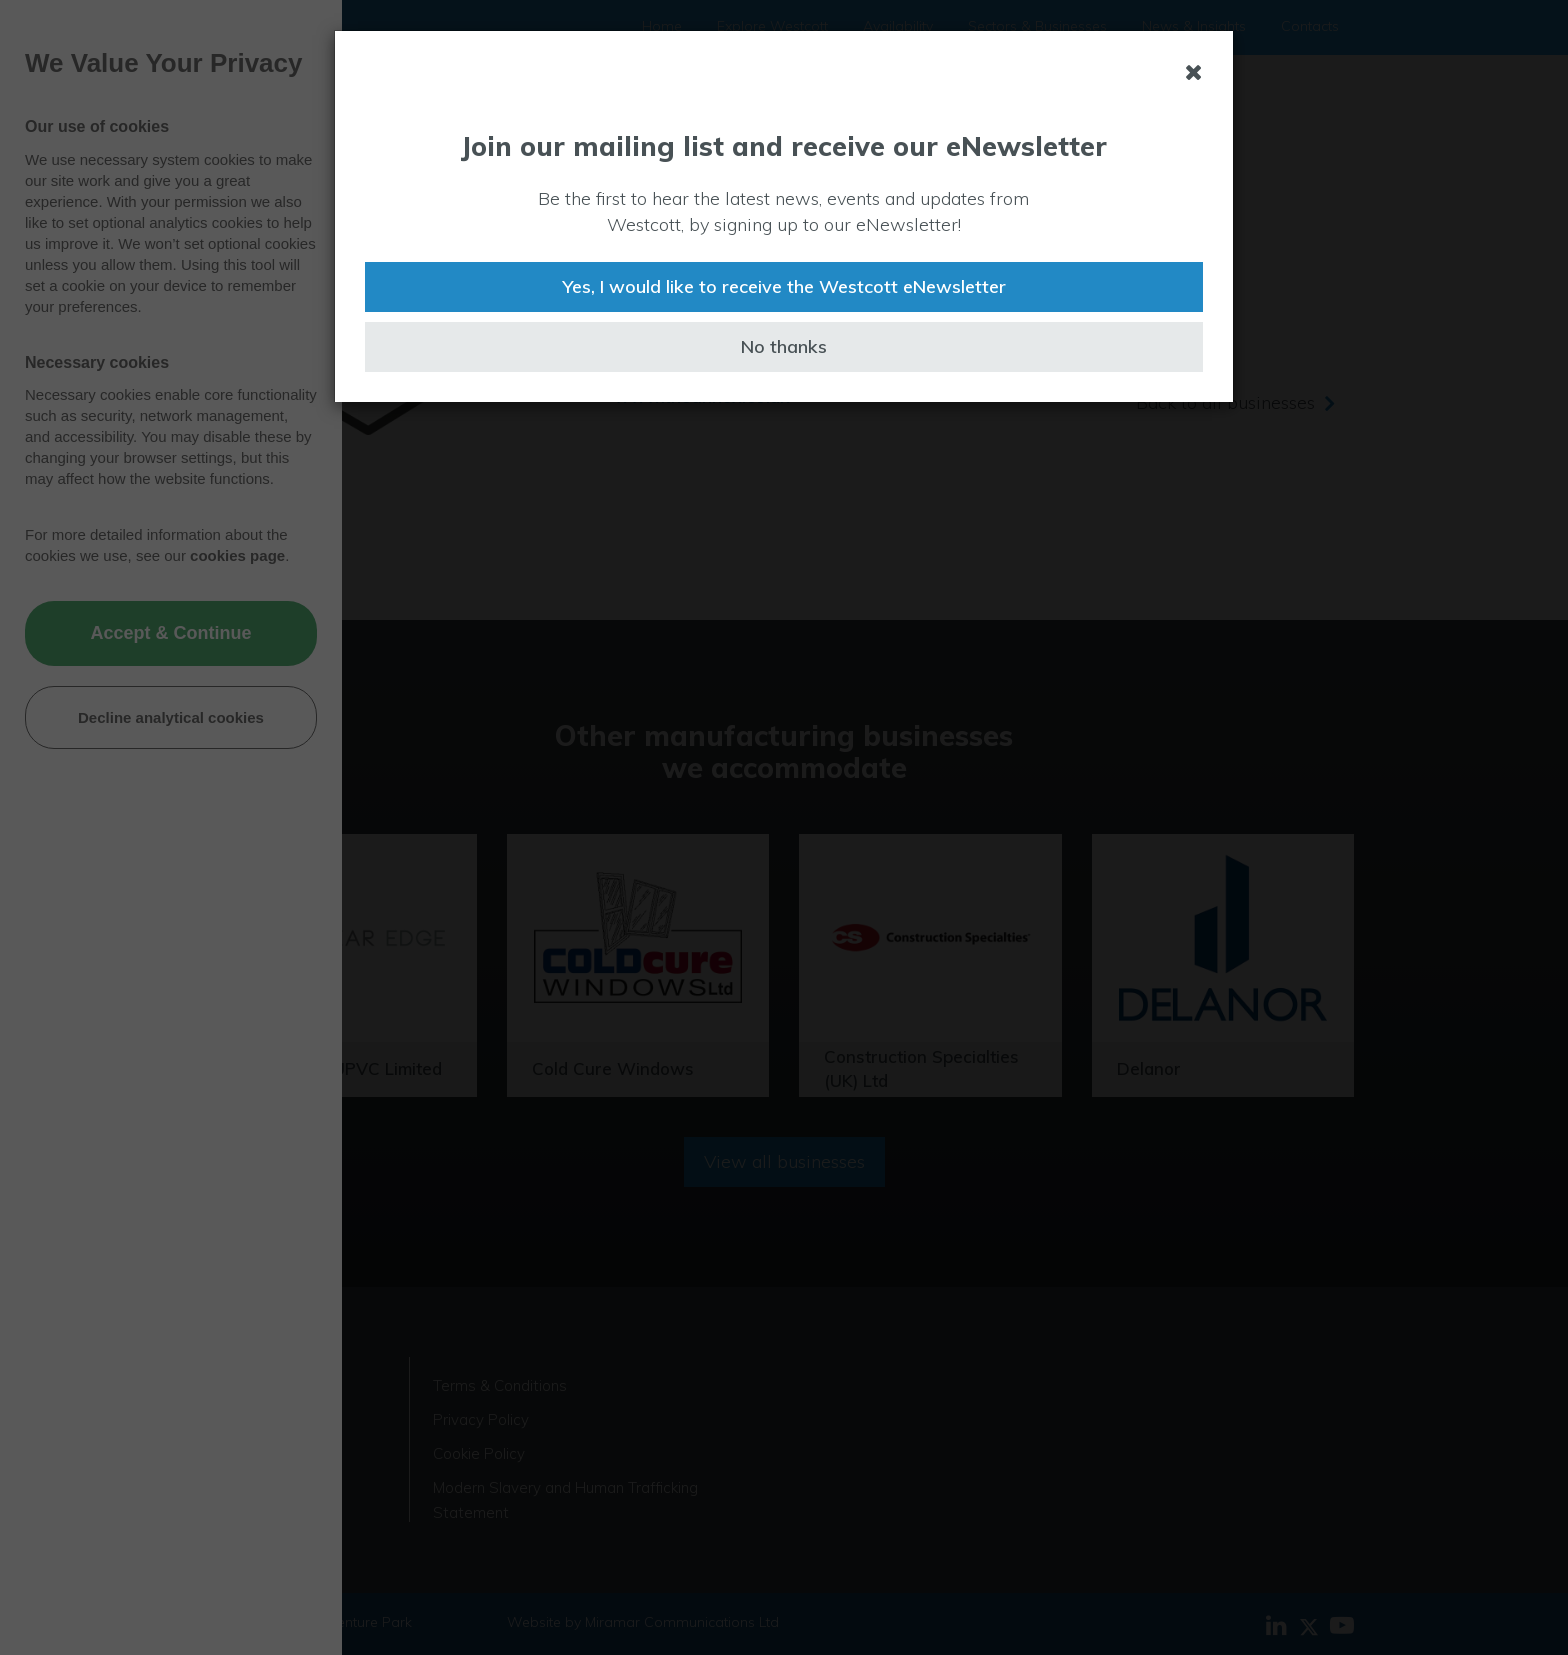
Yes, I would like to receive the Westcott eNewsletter (784, 286)
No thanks (784, 346)
